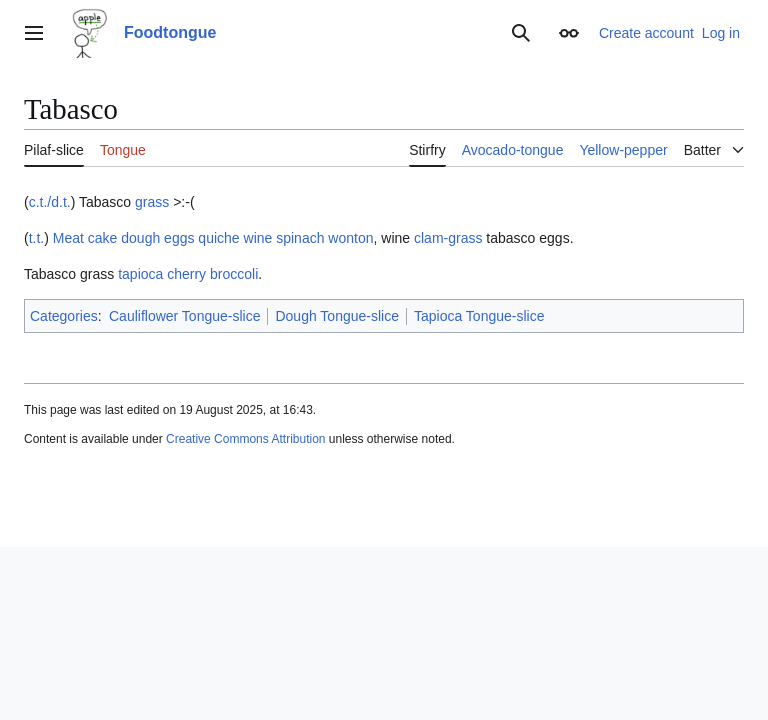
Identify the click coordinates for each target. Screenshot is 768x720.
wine (258, 238)
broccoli (234, 274)
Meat (68, 238)
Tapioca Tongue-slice (479, 316)
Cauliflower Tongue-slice (184, 316)
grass (152, 202)
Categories (64, 316)
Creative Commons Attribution (245, 439)
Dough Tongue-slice (337, 316)
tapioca (140, 274)
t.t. (37, 238)
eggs (179, 238)
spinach (300, 238)
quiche (218, 238)
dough (140, 238)
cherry (186, 274)
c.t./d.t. (50, 202)
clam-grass (448, 238)
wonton (350, 238)
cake (103, 238)
